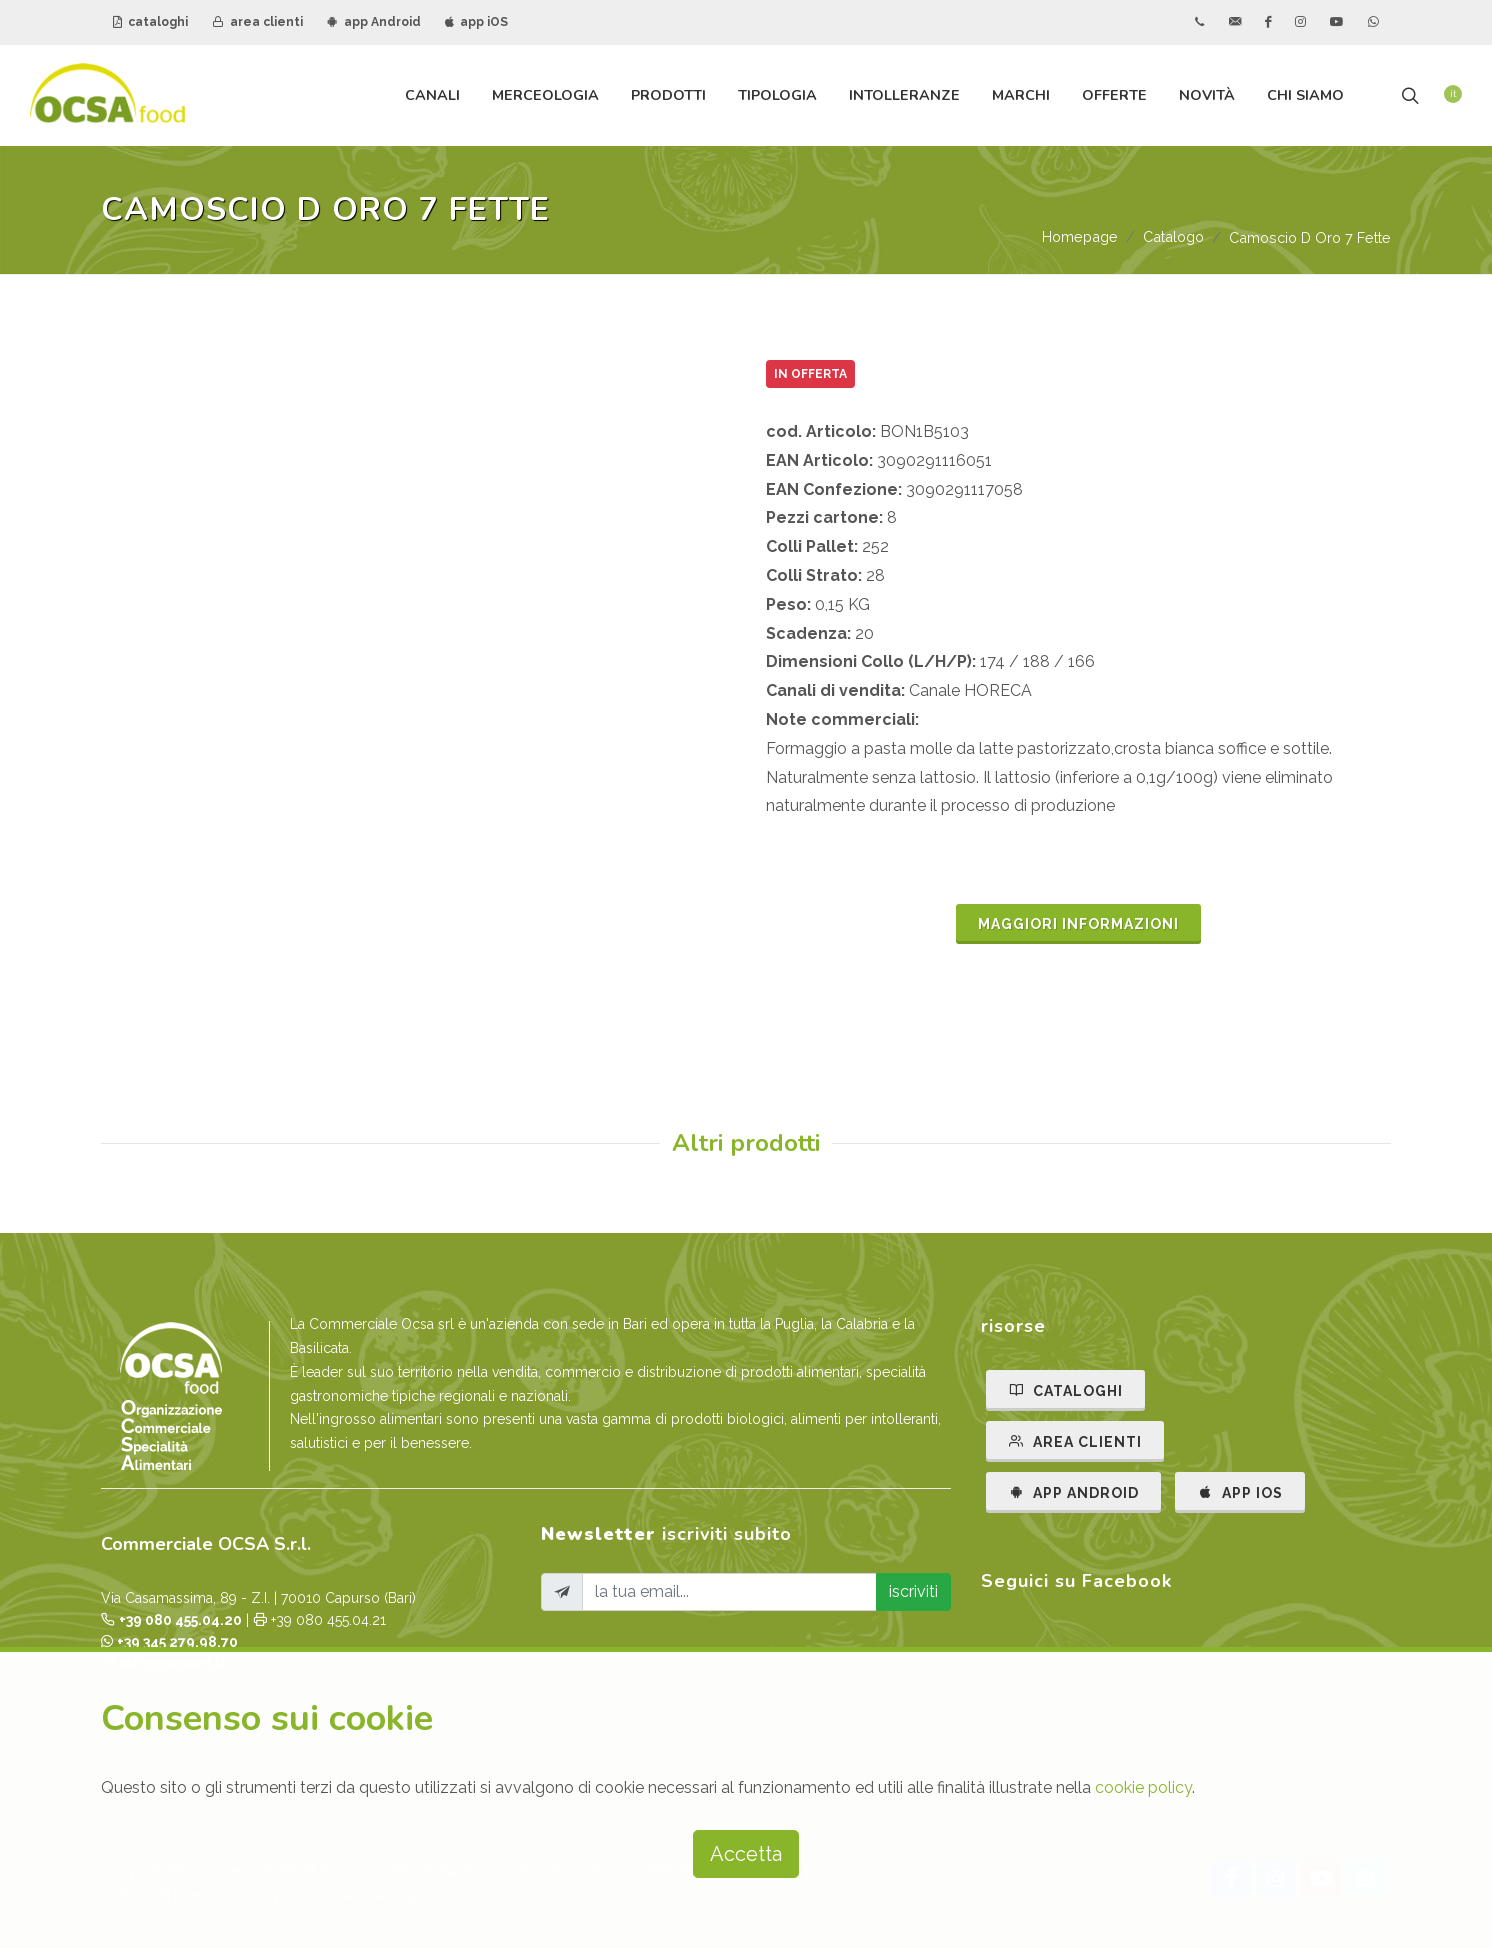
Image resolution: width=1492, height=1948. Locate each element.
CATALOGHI (1065, 1390)
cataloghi (150, 22)
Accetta (746, 1854)
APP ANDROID (1073, 1492)
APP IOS (1240, 1492)
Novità (1207, 95)
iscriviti (913, 1591)
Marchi (1021, 95)
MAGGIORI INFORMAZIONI (1078, 924)
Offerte (1114, 95)
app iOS (476, 22)
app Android (374, 22)
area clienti (257, 22)
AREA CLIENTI (1075, 1441)
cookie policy (1143, 1787)
